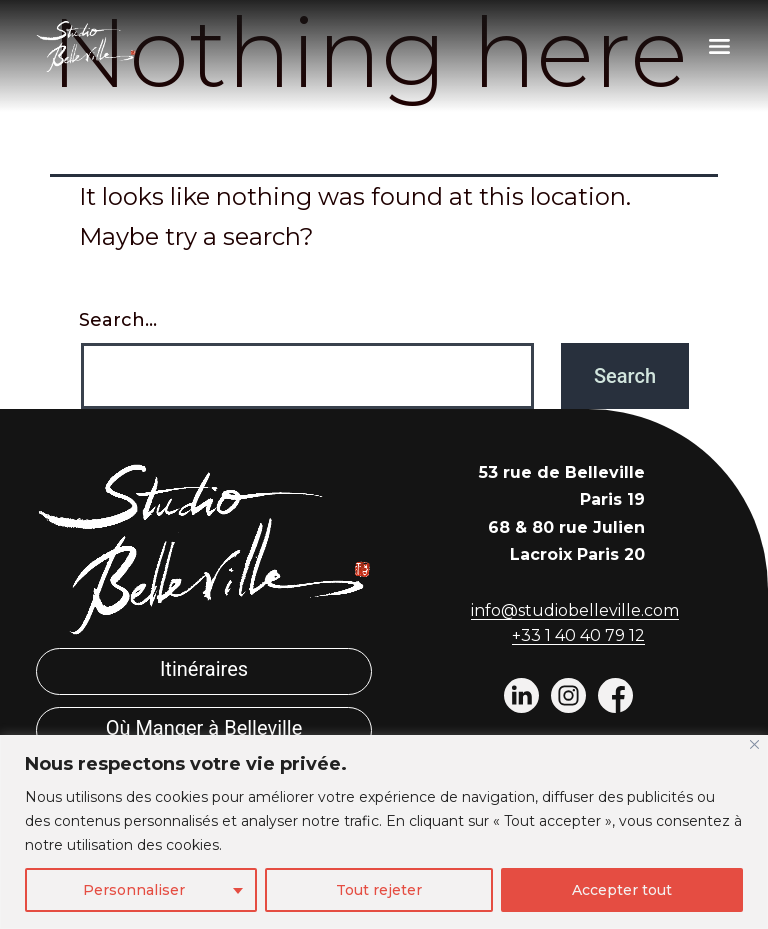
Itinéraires (204, 669)
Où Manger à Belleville (204, 728)
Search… (118, 320)
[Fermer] (754, 744)
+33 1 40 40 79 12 (578, 635)
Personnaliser (134, 890)
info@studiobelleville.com (575, 610)
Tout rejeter (379, 890)
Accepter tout (622, 890)
